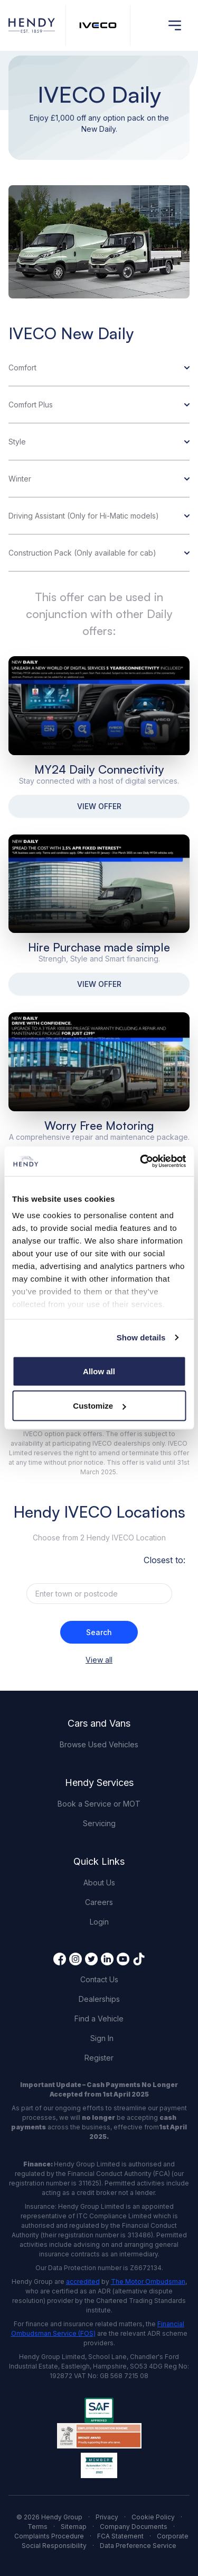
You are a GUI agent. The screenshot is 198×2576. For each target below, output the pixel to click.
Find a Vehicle (99, 2018)
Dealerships (99, 1998)
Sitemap (74, 2526)
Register (99, 2057)
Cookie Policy (153, 2517)
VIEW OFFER (99, 806)
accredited (83, 2281)
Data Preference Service (138, 2546)
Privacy (107, 2517)
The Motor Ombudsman (148, 2281)
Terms (37, 2526)
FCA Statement (120, 2536)
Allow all (99, 1370)
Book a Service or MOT (99, 1803)
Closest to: (164, 1560)
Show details (141, 1337)
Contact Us (99, 1979)
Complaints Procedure (49, 2536)
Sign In (102, 2038)
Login (99, 1921)
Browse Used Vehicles (99, 1744)
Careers (99, 1902)
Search (99, 1632)
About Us (99, 1882)
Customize (99, 1405)
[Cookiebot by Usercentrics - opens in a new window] (141, 1161)
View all (99, 1659)
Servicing (99, 1823)
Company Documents (133, 2526)
